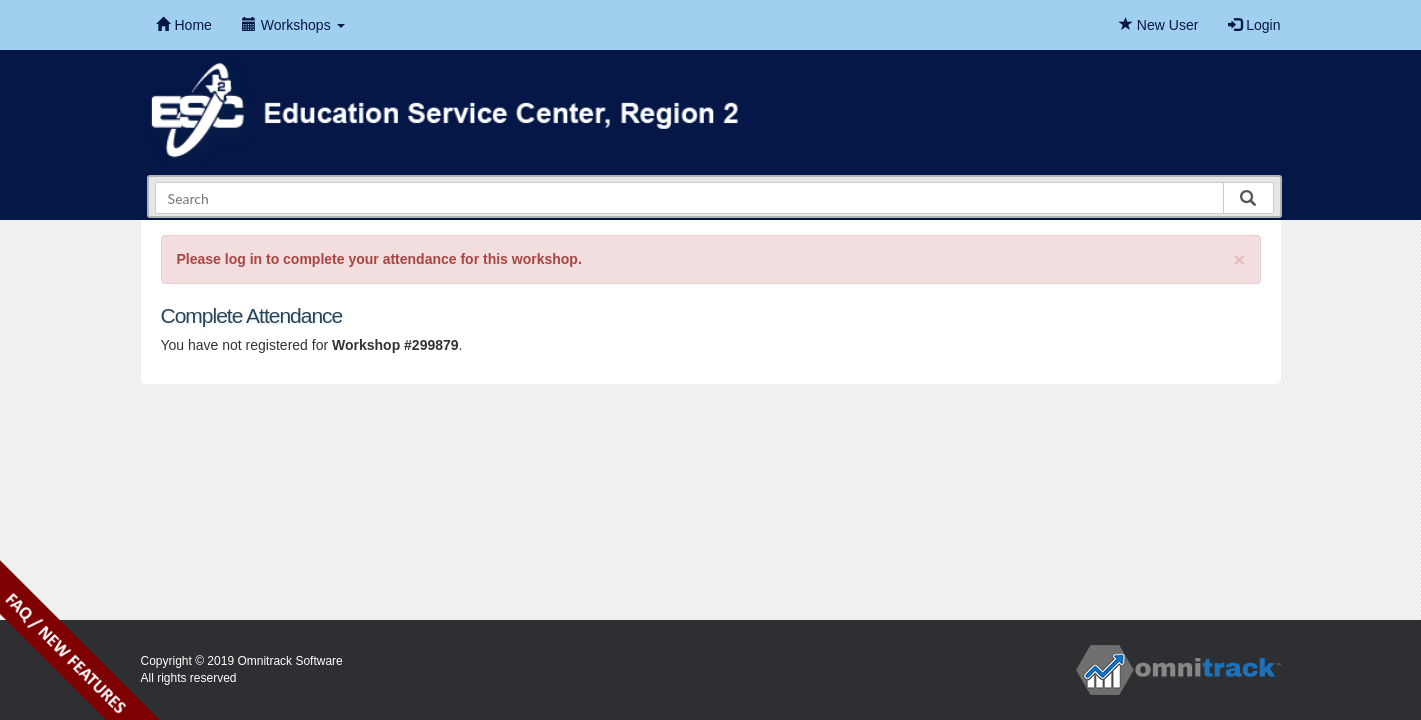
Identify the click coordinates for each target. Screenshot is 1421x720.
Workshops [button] (293, 25)
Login (1254, 25)
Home (184, 25)
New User (1158, 25)
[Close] (1239, 259)
